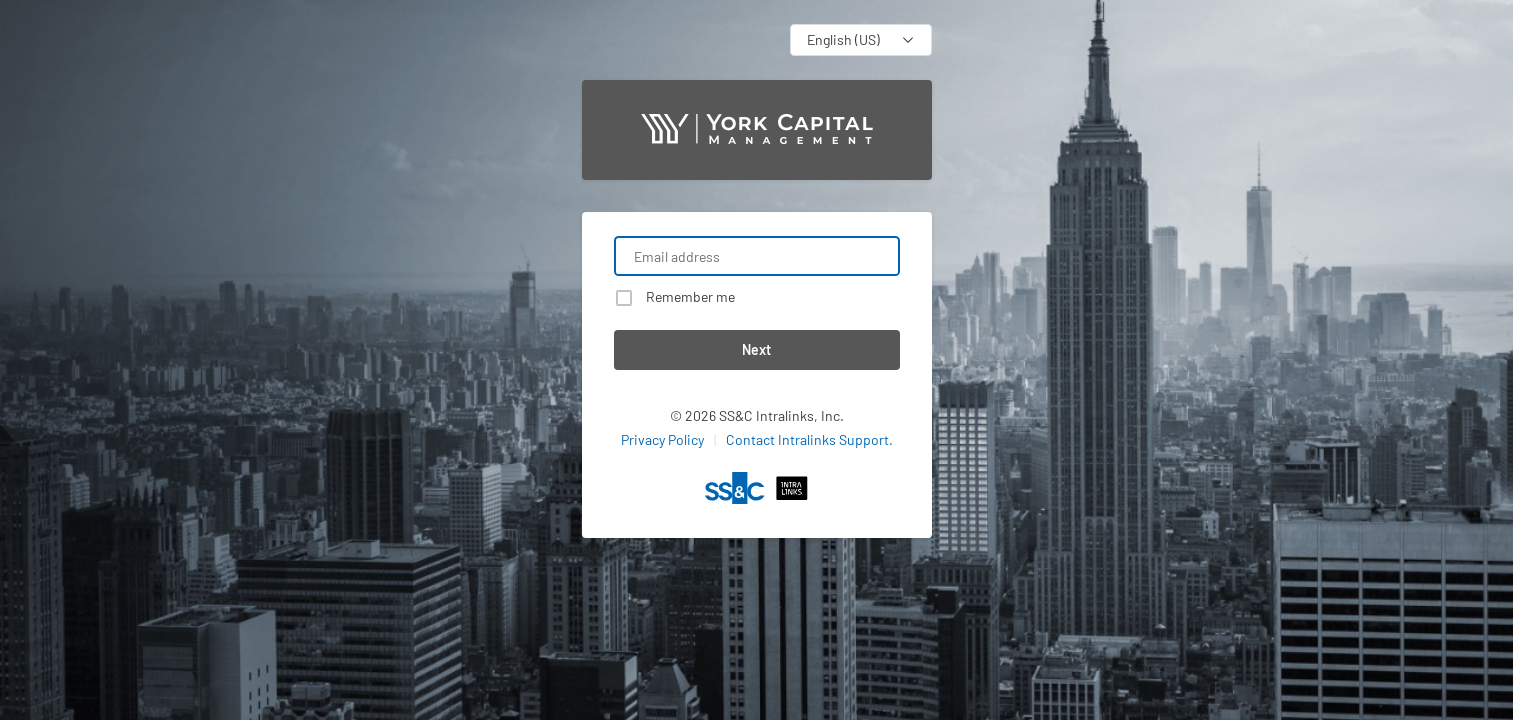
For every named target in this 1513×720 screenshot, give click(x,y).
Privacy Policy (662, 439)
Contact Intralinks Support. (809, 439)
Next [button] (756, 349)
